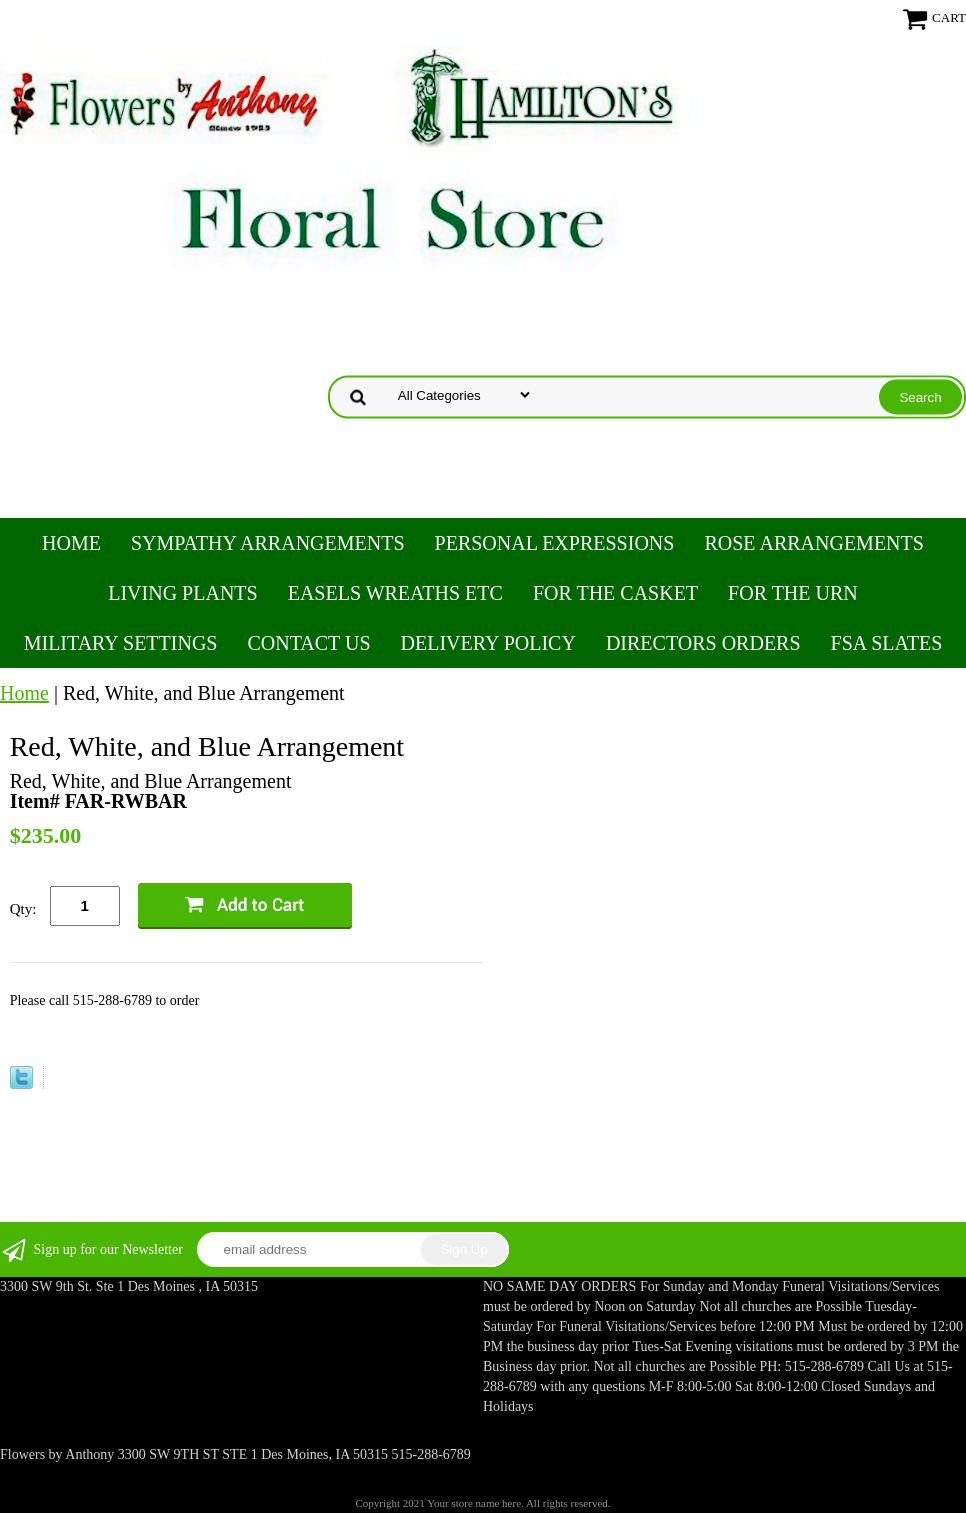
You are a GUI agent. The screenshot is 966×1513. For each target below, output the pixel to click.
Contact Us (308, 643)
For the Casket (615, 593)
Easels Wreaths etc (395, 593)
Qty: (23, 909)
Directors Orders (703, 643)
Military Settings (121, 643)
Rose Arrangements (813, 543)
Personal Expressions (555, 543)
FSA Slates (887, 643)
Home (71, 543)
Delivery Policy (488, 643)
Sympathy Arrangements (268, 543)
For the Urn (793, 593)
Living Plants (182, 593)
